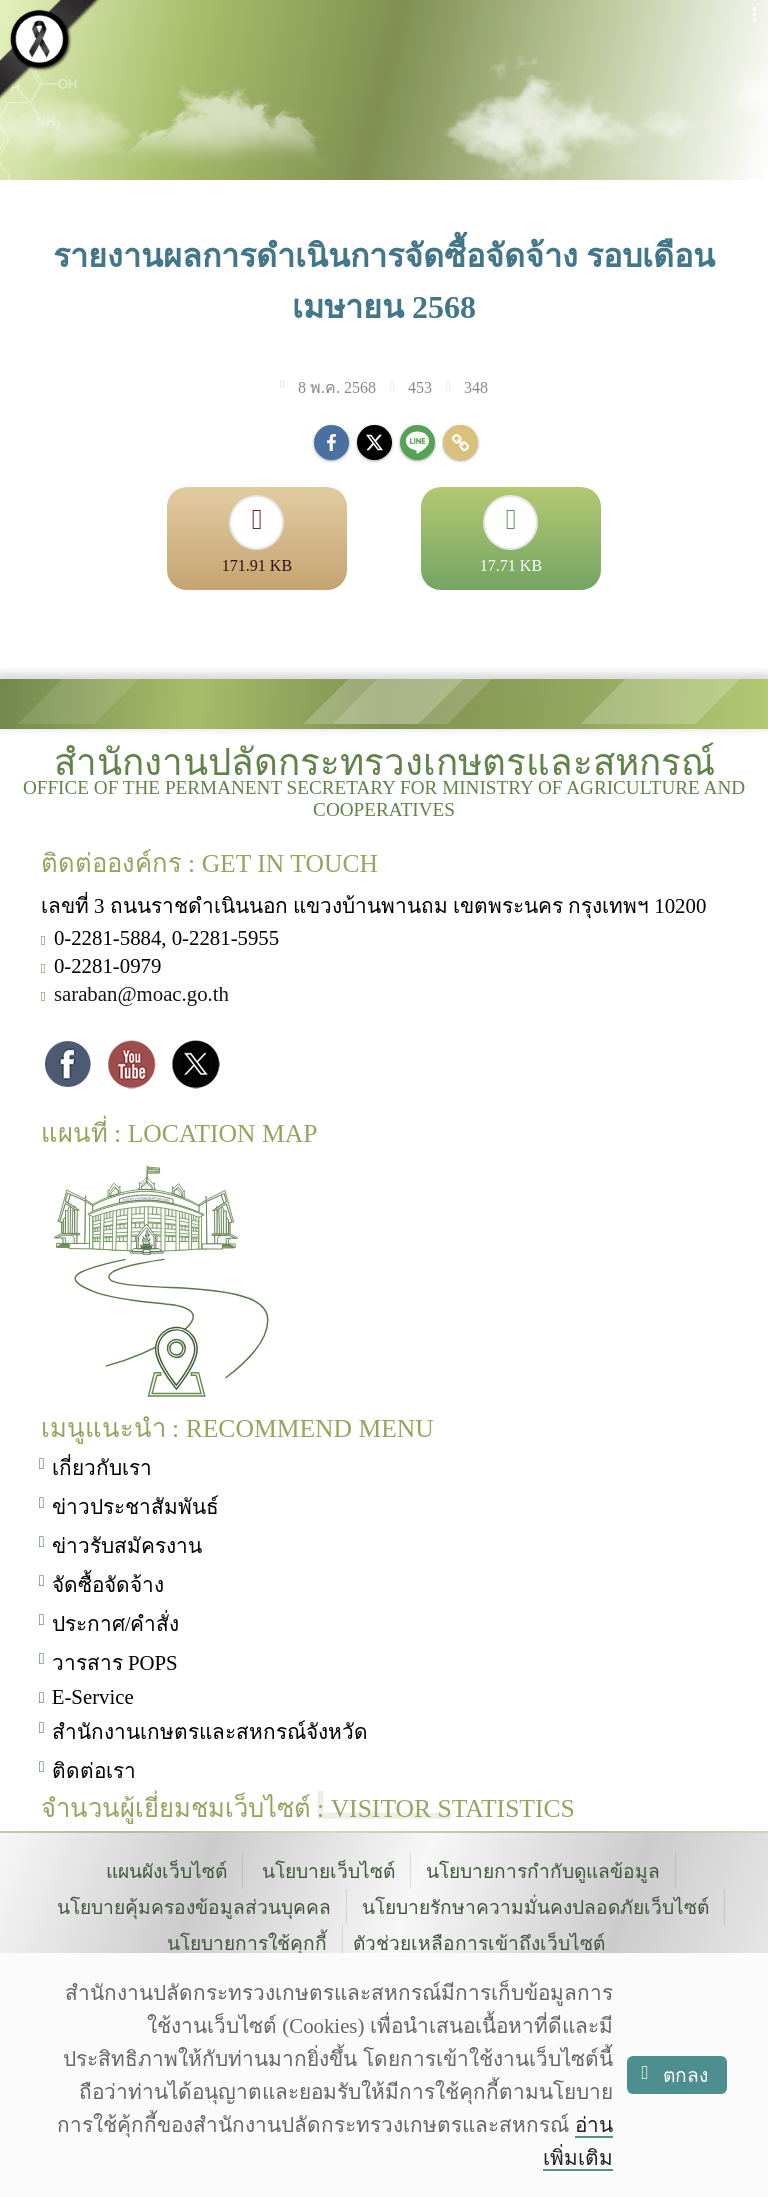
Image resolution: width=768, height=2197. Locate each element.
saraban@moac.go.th (141, 995)
